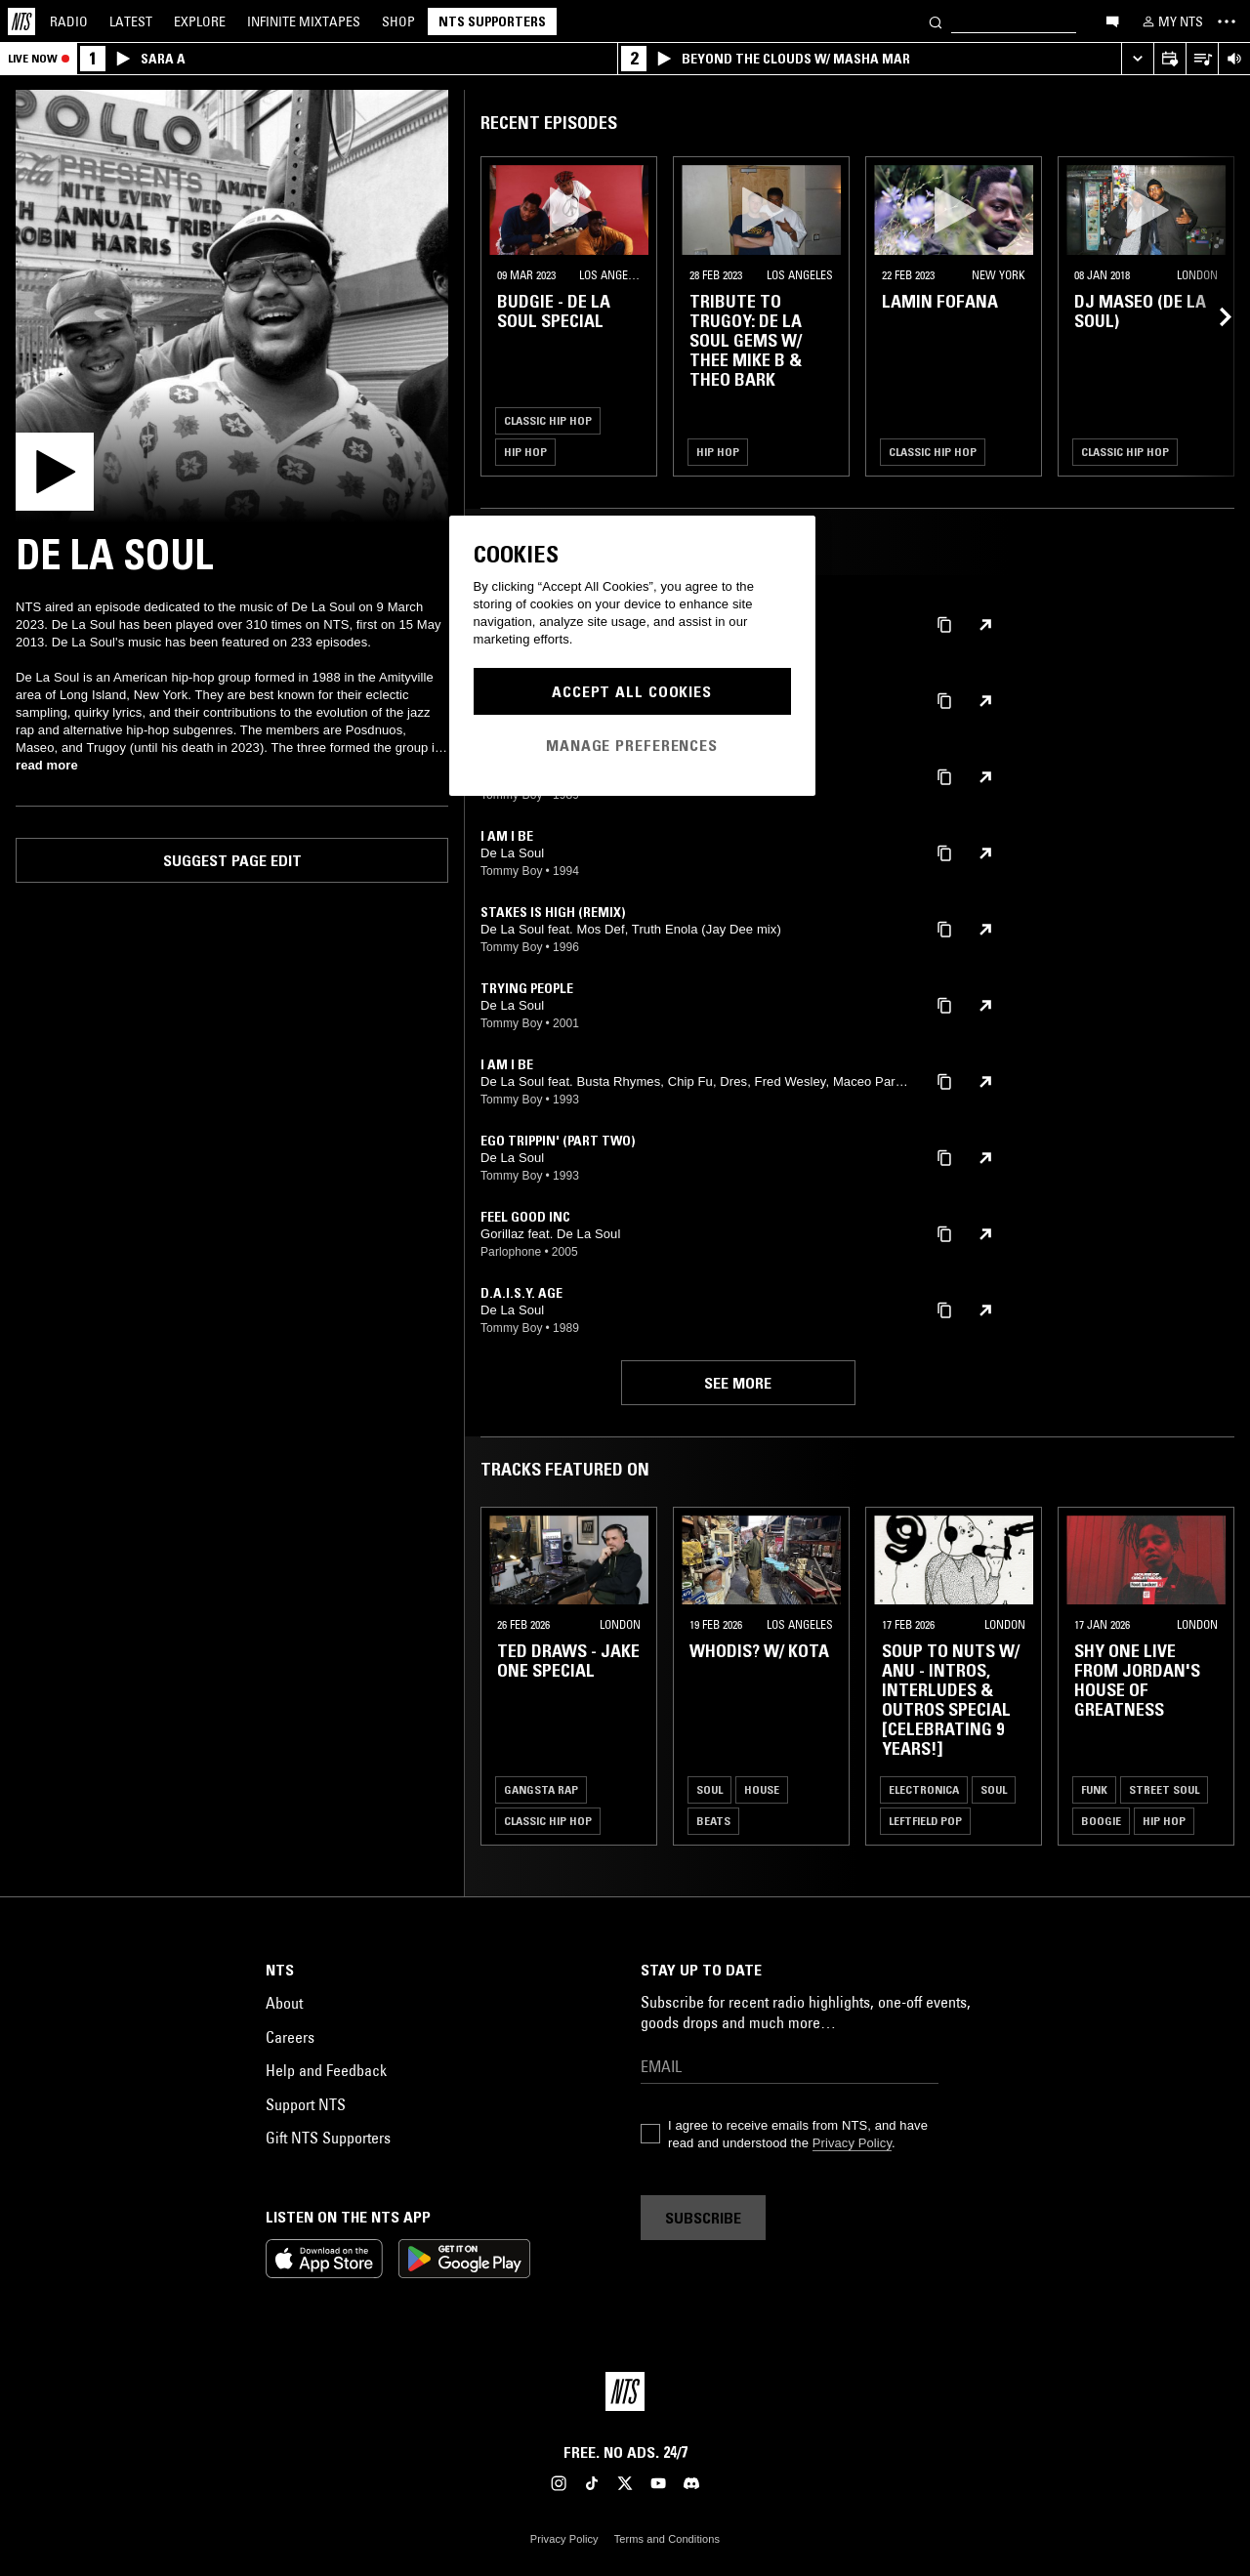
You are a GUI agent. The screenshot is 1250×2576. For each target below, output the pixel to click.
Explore (200, 21)
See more (737, 1382)
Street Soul (1164, 1789)
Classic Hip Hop (548, 420)
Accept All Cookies (632, 691)
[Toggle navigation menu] (1226, 21)
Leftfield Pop (925, 1820)
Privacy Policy (852, 2143)
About (284, 2003)
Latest (130, 21)
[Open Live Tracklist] (1202, 59)
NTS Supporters (492, 21)
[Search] (935, 21)
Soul (709, 1789)
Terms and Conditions (667, 2539)
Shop (398, 21)
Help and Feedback (326, 2070)
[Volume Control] (1234, 59)
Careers (290, 2037)
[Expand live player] (1137, 59)
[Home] (21, 21)
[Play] (232, 306)
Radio (69, 21)
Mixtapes (303, 21)
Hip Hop (525, 451)
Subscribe (703, 2217)
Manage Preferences (632, 745)
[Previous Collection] (1213, 316)
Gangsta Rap (541, 1789)
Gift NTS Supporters (328, 2137)
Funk (1094, 1789)
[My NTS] (1171, 21)
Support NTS (306, 2104)
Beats (713, 1820)
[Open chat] (1112, 20)
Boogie (1101, 1820)
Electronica (924, 1789)
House (761, 1789)
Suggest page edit (232, 860)
